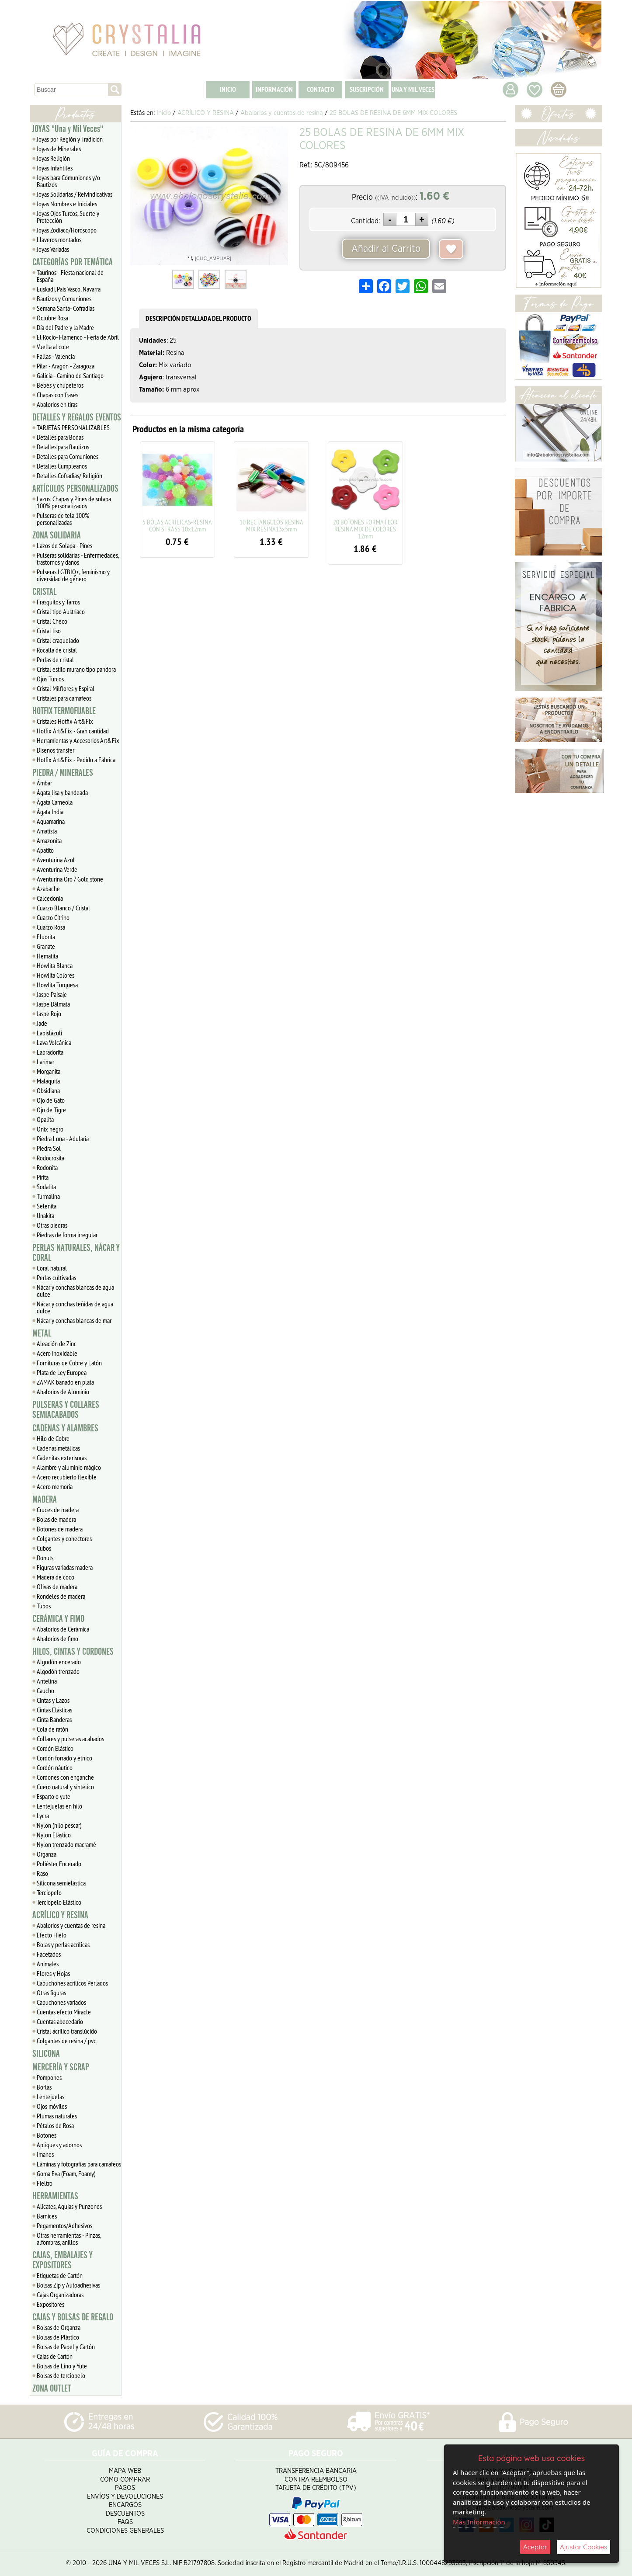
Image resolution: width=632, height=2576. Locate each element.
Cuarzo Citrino (53, 917)
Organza (46, 1854)
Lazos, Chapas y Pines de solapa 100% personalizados (74, 502)
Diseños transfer (55, 750)
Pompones (49, 2077)
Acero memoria (55, 1486)
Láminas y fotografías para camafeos (79, 2163)
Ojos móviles (52, 2106)
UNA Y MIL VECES (413, 89)
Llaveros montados (59, 239)
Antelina (47, 1681)
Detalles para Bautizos (63, 446)
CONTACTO (320, 89)
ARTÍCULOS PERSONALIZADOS (75, 488)
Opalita (45, 1119)
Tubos (44, 1605)
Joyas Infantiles (55, 167)
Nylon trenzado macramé (66, 1844)
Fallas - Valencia (56, 356)
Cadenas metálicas (58, 1448)
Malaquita (48, 1080)
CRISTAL (44, 592)
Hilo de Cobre (53, 1438)
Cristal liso (49, 630)
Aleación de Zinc (56, 1343)
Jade (42, 1023)
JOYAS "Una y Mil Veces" (67, 129)
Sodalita (46, 1186)
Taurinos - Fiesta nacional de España (70, 276)
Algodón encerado (59, 1661)
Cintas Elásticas (54, 1709)
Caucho (45, 1690)
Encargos (125, 2505)
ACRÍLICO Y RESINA (60, 1915)
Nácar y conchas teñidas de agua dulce (75, 1307)
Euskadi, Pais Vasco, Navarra (69, 289)
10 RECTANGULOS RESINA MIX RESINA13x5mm (271, 525)
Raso (42, 1873)
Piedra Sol (49, 1148)
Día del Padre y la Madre (65, 327)
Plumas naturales (57, 2115)
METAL (41, 1333)
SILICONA (46, 2054)
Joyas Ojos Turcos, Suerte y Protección (68, 217)
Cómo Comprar (125, 2479)
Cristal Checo (52, 621)
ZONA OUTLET (51, 2388)
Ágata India (50, 811)
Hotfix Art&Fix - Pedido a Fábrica (76, 759)
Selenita (46, 1205)
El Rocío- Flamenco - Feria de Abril (78, 337)
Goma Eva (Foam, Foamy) (66, 2173)
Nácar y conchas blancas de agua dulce (75, 1290)
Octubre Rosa (52, 317)
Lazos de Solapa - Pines (64, 545)
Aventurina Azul (56, 859)
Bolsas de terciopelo (61, 2375)
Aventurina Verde (57, 869)
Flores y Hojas (53, 1973)
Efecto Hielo (51, 1934)
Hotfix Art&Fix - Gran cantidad (73, 730)
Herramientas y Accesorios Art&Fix (78, 740)
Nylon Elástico (54, 1834)
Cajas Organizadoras (60, 2294)
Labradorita (50, 1052)
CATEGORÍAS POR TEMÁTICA (72, 262)
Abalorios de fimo (57, 1638)
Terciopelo (49, 1892)
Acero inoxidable (57, 1353)
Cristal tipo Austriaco (61, 611)
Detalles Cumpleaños (62, 466)
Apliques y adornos (59, 2144)
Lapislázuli (49, 1032)
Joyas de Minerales (59, 148)
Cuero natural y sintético (65, 1786)
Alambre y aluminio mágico (69, 1467)
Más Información (479, 2521)
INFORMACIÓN (274, 89)
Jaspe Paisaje (52, 994)
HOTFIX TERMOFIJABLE (64, 711)
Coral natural (52, 1268)
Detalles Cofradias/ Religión (69, 475)
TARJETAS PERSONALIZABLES (73, 427)
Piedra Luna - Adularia (63, 1138)
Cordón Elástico (55, 1748)
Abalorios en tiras (57, 404)
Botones (46, 2135)
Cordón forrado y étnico (64, 1757)
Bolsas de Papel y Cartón (66, 2346)
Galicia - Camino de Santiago (70, 375)
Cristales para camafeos (64, 698)
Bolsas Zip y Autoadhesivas (68, 2285)
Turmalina (48, 1196)
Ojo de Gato (51, 1100)
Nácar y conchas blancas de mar (74, 1320)
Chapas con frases (57, 394)
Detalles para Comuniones (67, 456)
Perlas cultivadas (56, 1277)
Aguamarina (51, 821)
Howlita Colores (55, 975)
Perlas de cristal (55, 659)
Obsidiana (48, 1090)
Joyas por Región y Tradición (70, 139)
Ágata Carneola (55, 802)
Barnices (47, 2215)
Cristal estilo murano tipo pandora (76, 669)
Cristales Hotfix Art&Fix (65, 721)
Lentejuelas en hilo (59, 1806)
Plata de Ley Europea (62, 1372)
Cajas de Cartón (55, 2356)
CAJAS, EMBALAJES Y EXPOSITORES (62, 2260)
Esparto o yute (53, 1796)
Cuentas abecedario (60, 2021)
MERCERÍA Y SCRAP (60, 2067)
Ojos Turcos (50, 678)
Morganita (48, 1071)
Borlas (44, 2087)
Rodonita (47, 1167)
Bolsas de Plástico (58, 2337)
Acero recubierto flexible (67, 1476)
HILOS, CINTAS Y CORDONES (73, 1651)
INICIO (228, 89)
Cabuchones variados (61, 2002)
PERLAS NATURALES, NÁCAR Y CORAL (76, 1253)
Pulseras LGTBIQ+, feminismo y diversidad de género (73, 575)
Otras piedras (52, 1225)
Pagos (125, 2488)
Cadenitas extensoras (62, 1457)
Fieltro (44, 2183)
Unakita (45, 1215)
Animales (48, 1963)
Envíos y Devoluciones (125, 2496)
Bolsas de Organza (58, 2327)
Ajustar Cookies (583, 2547)
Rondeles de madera (61, 1596)
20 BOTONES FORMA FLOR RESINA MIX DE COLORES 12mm (365, 528)
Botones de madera (60, 1528)
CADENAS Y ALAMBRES (65, 1428)
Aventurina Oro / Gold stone (70, 879)
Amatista (47, 830)
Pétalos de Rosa (55, 2125)
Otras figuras (51, 1992)
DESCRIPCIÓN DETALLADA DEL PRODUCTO (198, 318)
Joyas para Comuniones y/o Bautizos (68, 181)
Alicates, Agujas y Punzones (69, 2206)
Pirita (43, 1177)
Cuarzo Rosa (51, 927)
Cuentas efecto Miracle (64, 2011)
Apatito (45, 850)
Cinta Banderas (54, 1719)
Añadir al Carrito (385, 248)
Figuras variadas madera (65, 1567)
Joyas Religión (53, 158)
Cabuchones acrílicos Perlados (72, 1983)
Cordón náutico (55, 1767)
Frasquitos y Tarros (58, 601)
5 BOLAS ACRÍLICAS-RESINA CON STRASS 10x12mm (177, 525)
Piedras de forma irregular (67, 1234)
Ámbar (44, 782)
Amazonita (49, 840)
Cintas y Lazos (53, 1700)
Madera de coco (55, 1577)
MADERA (44, 1499)
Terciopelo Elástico (59, 1902)
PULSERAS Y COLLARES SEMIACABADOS (65, 1410)
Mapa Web (125, 2471)
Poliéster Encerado (59, 1863)
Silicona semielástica (61, 1882)
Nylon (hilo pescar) (59, 1825)
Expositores (50, 2304)
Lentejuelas (50, 2096)
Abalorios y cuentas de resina (71, 1925)
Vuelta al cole (53, 346)
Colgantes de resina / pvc (66, 2040)
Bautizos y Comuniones (64, 298)
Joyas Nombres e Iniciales (67, 203)
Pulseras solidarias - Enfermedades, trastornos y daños (78, 558)
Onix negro (50, 1129)
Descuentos (125, 2513)
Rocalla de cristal (57, 650)
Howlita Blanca (55, 965)
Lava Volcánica (54, 1042)
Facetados (49, 1954)
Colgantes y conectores (64, 1538)
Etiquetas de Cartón (60, 2275)
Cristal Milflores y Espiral (65, 688)
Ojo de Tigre (51, 1109)
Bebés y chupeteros (60, 385)
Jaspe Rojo (49, 1013)
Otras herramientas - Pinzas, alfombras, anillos (69, 2238)
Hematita (47, 955)
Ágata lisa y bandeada (62, 792)
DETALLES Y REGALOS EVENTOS (76, 417)
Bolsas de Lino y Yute (62, 2365)
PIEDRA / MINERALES (62, 773)
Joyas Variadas (53, 249)
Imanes (45, 2154)
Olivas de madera (57, 1586)
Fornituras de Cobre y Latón (69, 1362)
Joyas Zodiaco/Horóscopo (67, 230)
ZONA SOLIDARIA (56, 535)
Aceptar (535, 2547)
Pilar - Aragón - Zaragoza (65, 365)
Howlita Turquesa (57, 984)
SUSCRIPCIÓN (367, 89)
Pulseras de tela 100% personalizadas (63, 519)
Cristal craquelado (58, 640)
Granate (46, 946)
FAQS (125, 2522)
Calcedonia (50, 898)
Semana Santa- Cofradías (65, 308)
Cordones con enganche (65, 1777)
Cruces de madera (58, 1509)
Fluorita (46, 936)
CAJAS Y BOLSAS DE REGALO (72, 2317)
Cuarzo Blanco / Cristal (63, 907)
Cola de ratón (52, 1729)
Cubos (44, 1548)
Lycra (43, 1815)
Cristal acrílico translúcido (67, 2031)
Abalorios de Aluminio (63, 1391)
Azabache (48, 888)
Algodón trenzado (58, 1671)
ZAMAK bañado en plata (65, 1382)
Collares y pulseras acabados (70, 1738)
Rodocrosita (50, 1157)
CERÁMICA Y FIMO (58, 1619)
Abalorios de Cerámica (63, 1629)
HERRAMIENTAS (55, 2196)
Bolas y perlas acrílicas (63, 1944)
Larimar (45, 1061)
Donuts (45, 1557)
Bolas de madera (56, 1519)
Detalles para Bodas (60, 437)
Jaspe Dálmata (53, 1004)
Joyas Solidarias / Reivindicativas (74, 194)
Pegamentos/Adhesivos (64, 2225)
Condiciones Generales (125, 2530)
